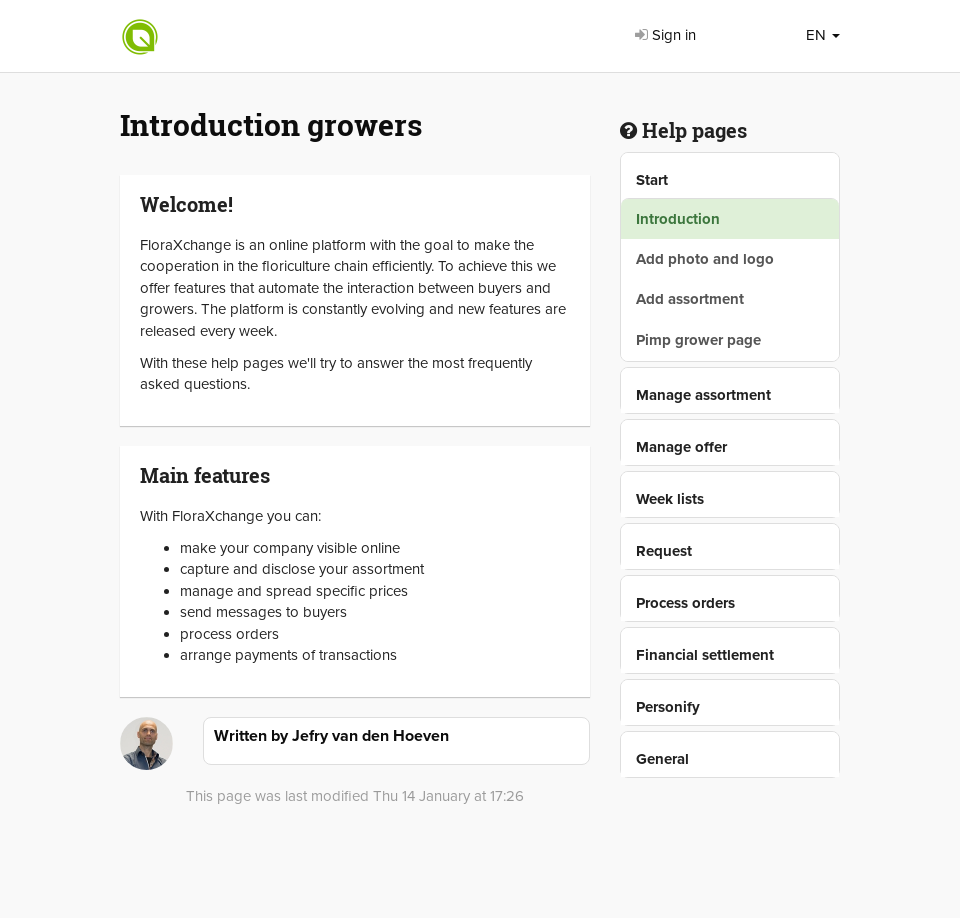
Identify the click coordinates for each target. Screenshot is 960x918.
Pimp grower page (698, 340)
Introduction (678, 219)
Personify (668, 707)
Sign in (665, 35)
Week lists (670, 499)
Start (652, 180)
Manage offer (681, 447)
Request (664, 551)
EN (823, 35)
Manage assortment (703, 395)
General (662, 759)
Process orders (685, 603)
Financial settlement (705, 655)
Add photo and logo (705, 259)
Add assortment (690, 299)
